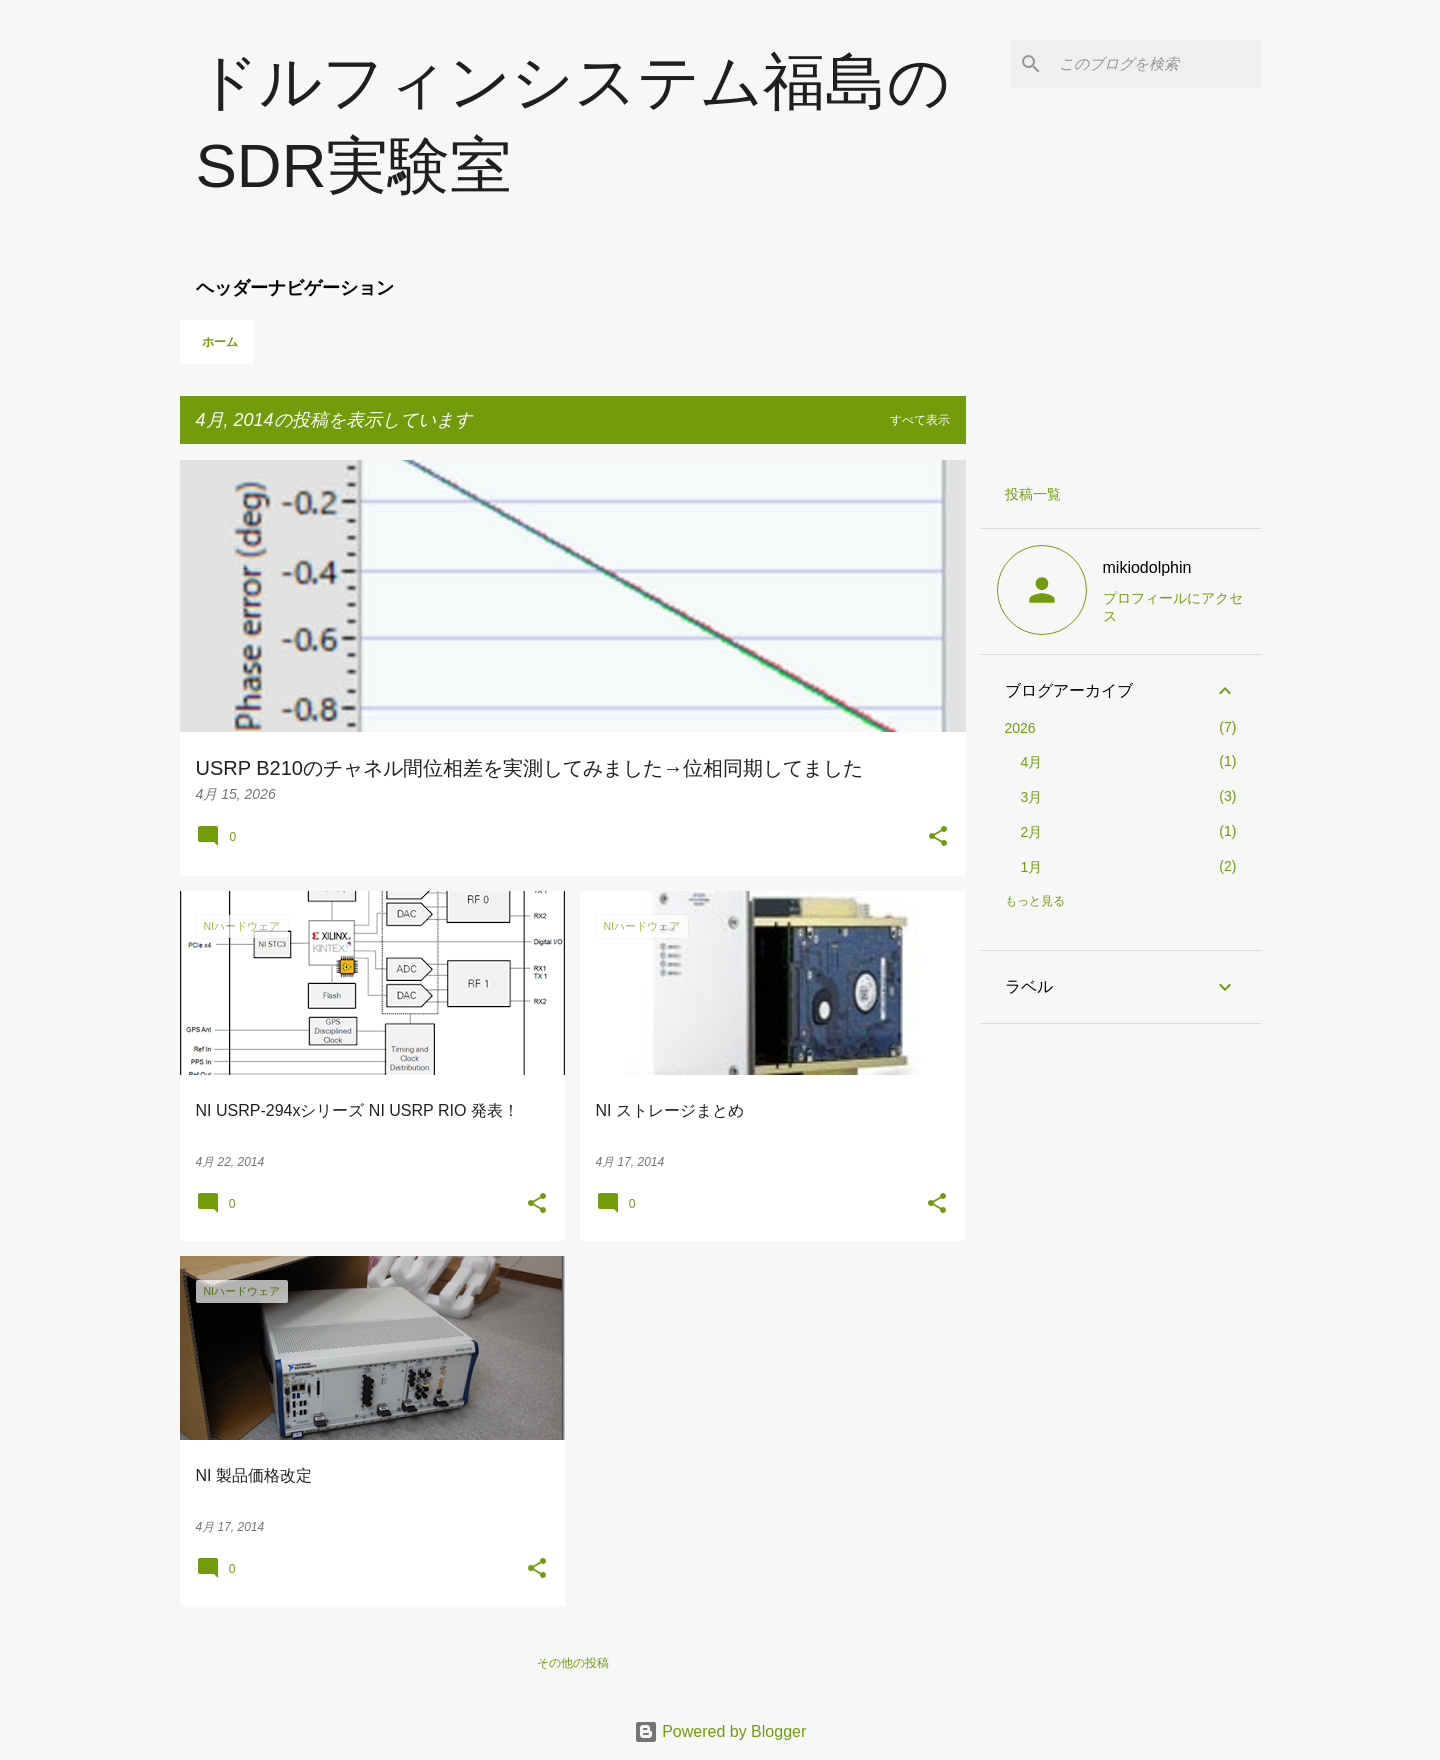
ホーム (220, 342)
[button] (938, 838)
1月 (1032, 867)
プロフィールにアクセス (1173, 607)
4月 (1032, 762)
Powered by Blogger (720, 1731)
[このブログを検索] (1156, 64)
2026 (1020, 728)
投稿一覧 (1033, 494)
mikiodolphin (1147, 567)
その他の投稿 (573, 1663)
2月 (1032, 832)
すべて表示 (920, 420)
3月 (1032, 797)
